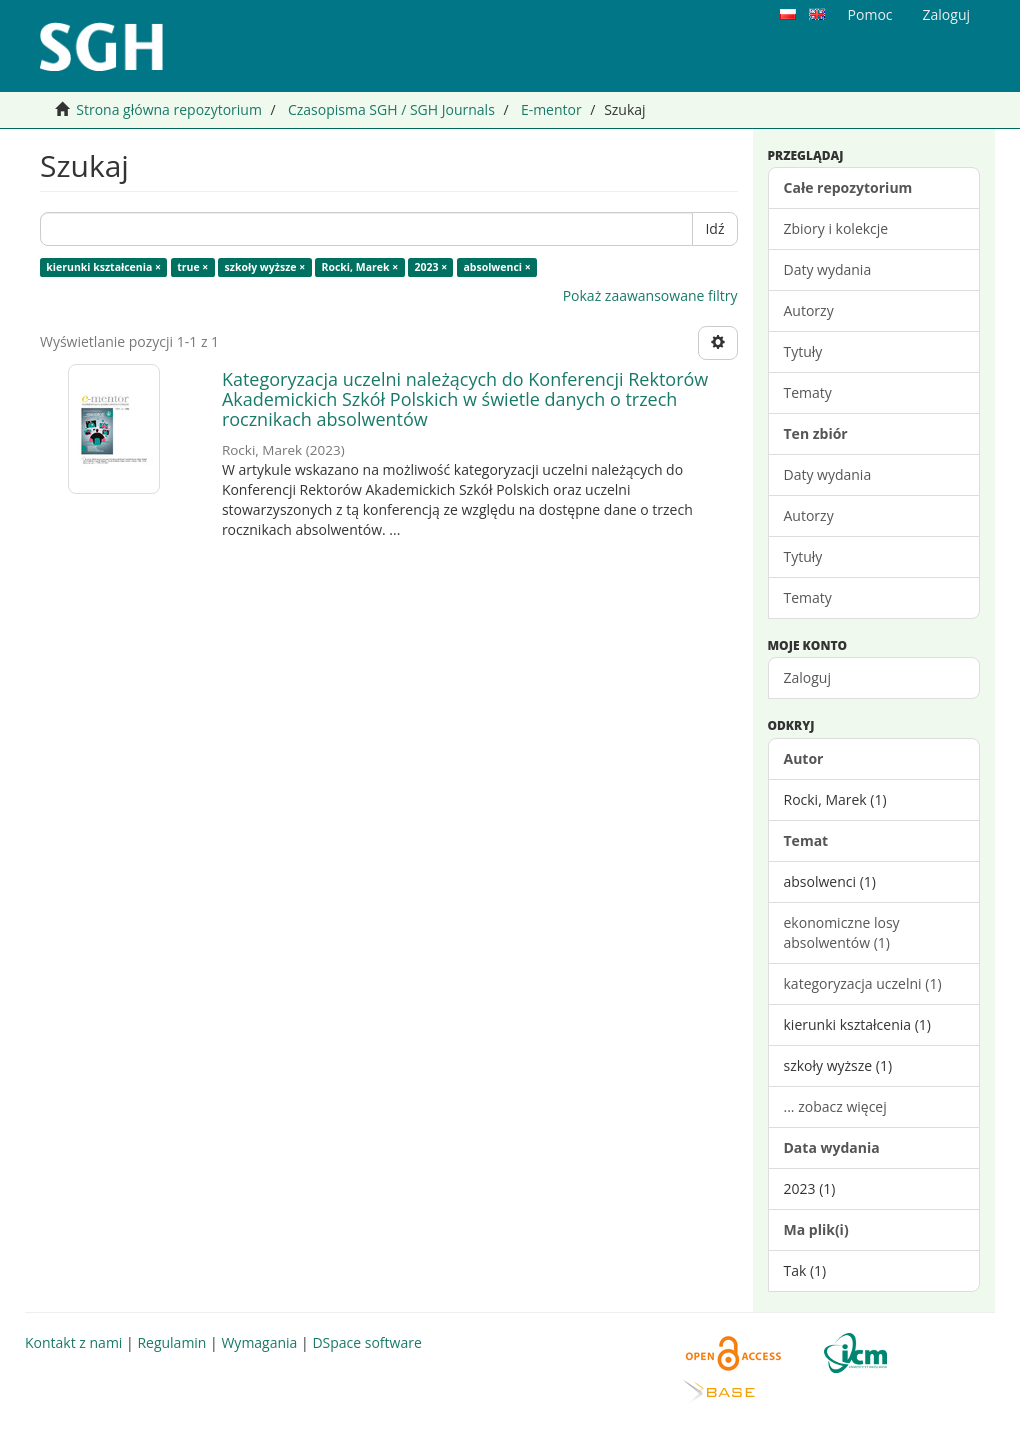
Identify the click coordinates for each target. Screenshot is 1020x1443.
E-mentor (551, 109)
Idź (714, 228)
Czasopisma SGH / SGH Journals (391, 109)
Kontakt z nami (73, 1342)
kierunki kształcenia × (103, 267)
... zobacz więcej (835, 1106)
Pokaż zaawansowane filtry (650, 295)
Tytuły (803, 351)
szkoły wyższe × (265, 267)
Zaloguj (807, 677)
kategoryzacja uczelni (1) (863, 983)
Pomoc (870, 14)
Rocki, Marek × (359, 267)
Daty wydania (828, 269)
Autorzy (809, 310)
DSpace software (366, 1342)
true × (192, 267)
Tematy (808, 392)
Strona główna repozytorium (169, 109)
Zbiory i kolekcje (836, 228)
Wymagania (259, 1342)
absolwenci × (496, 267)
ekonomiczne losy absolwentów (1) (842, 932)
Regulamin (171, 1342)
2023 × (430, 267)
